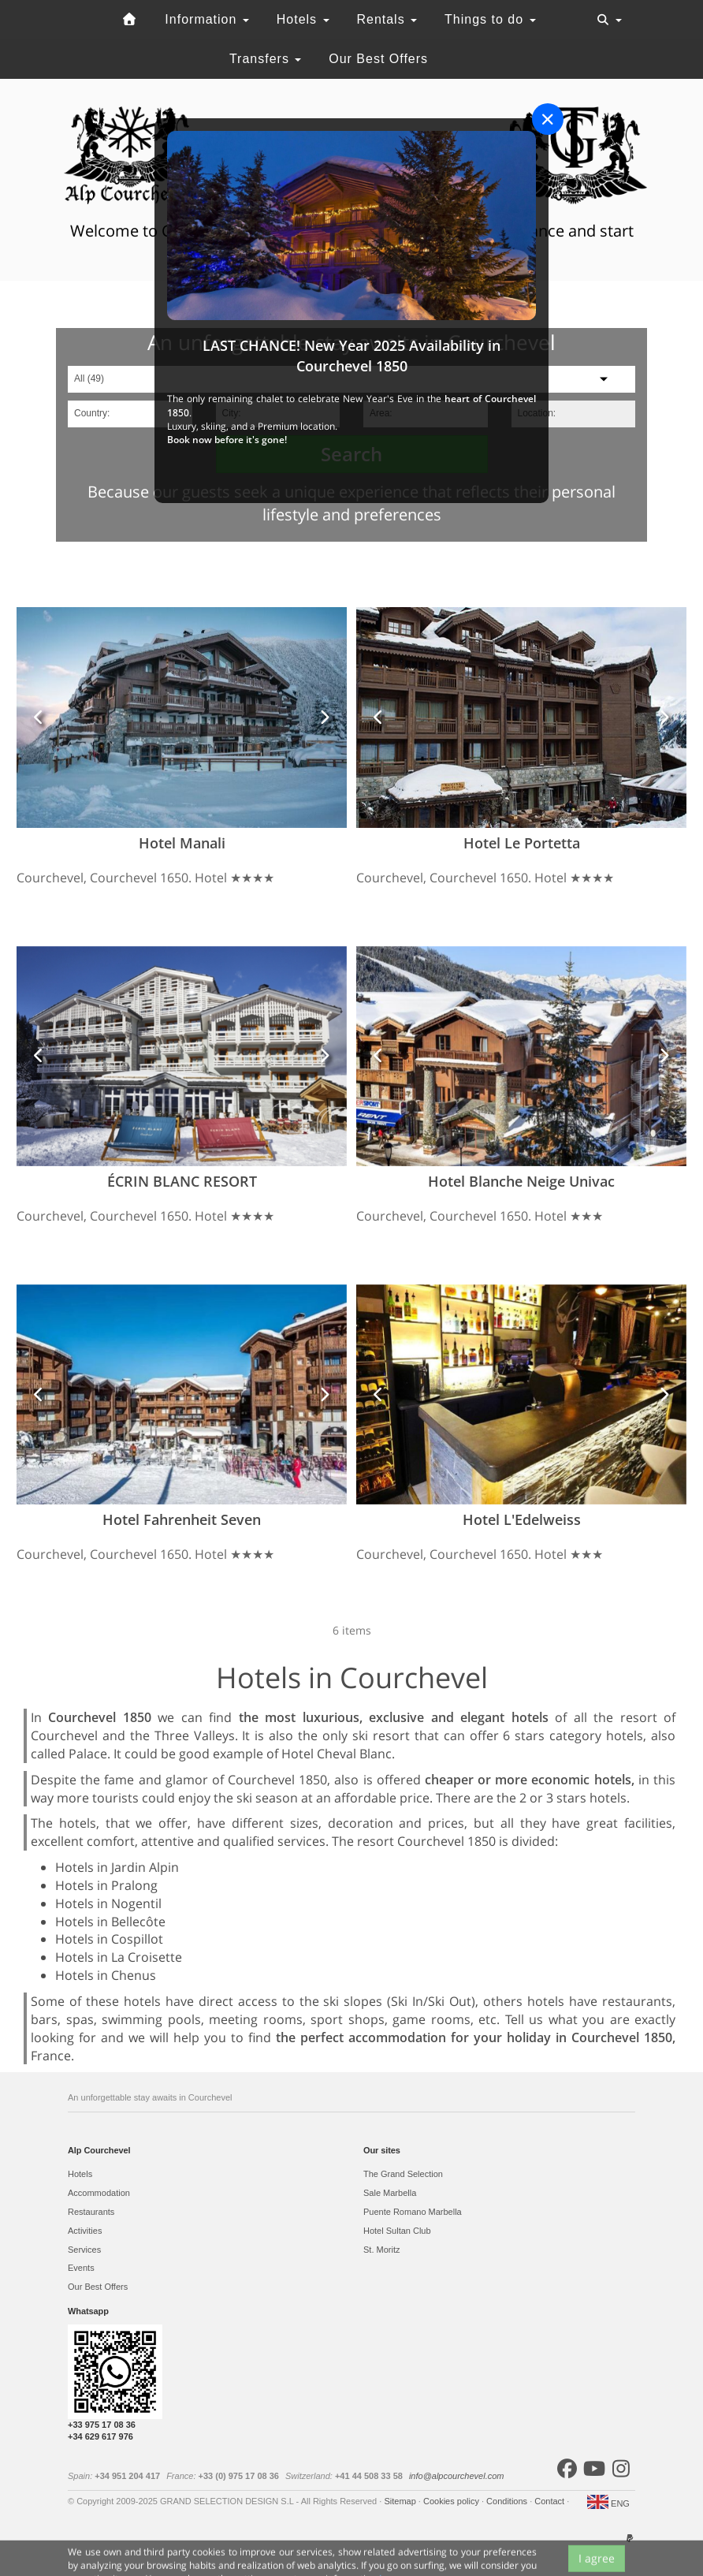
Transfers (265, 58)
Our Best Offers (378, 58)
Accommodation (99, 2193)
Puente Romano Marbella (412, 2211)
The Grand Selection (403, 2174)
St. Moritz (381, 2249)
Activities (85, 2230)
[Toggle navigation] (609, 19)
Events (81, 2267)
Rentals (386, 19)
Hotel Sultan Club (397, 2230)
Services (84, 2249)
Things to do (490, 19)
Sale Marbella (389, 2193)
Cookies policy (452, 2501)
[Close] (548, 119)
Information (206, 19)
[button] (39, 717)
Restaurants (91, 2211)
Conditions (508, 2501)
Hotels (303, 19)
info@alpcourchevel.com (456, 2476)
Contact (550, 2501)
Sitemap (401, 2501)
